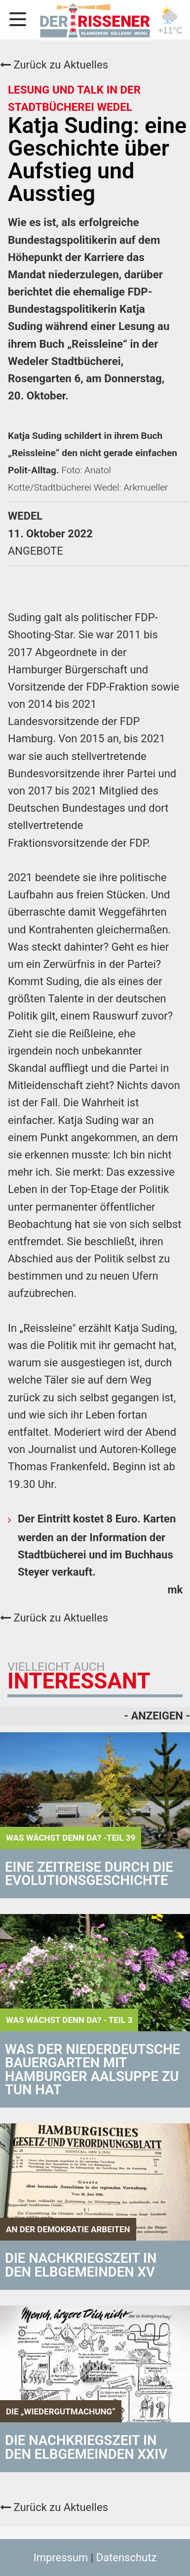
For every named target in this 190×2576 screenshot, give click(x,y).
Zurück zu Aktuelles (54, 65)
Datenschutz (126, 2557)
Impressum (61, 2557)
